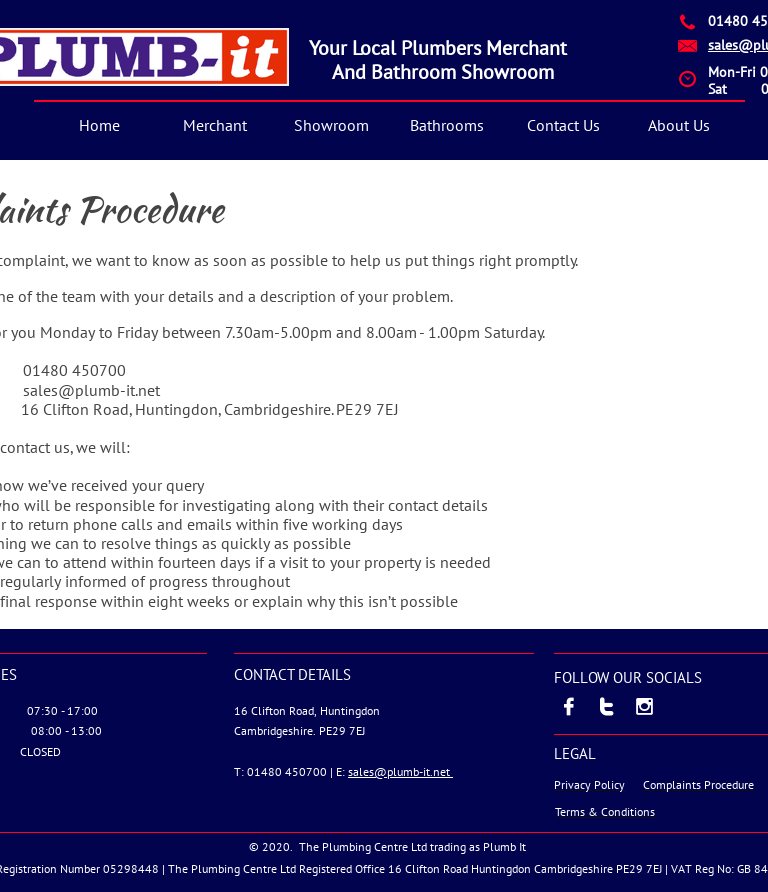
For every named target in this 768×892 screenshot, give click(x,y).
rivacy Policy (593, 784)
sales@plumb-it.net (400, 771)
